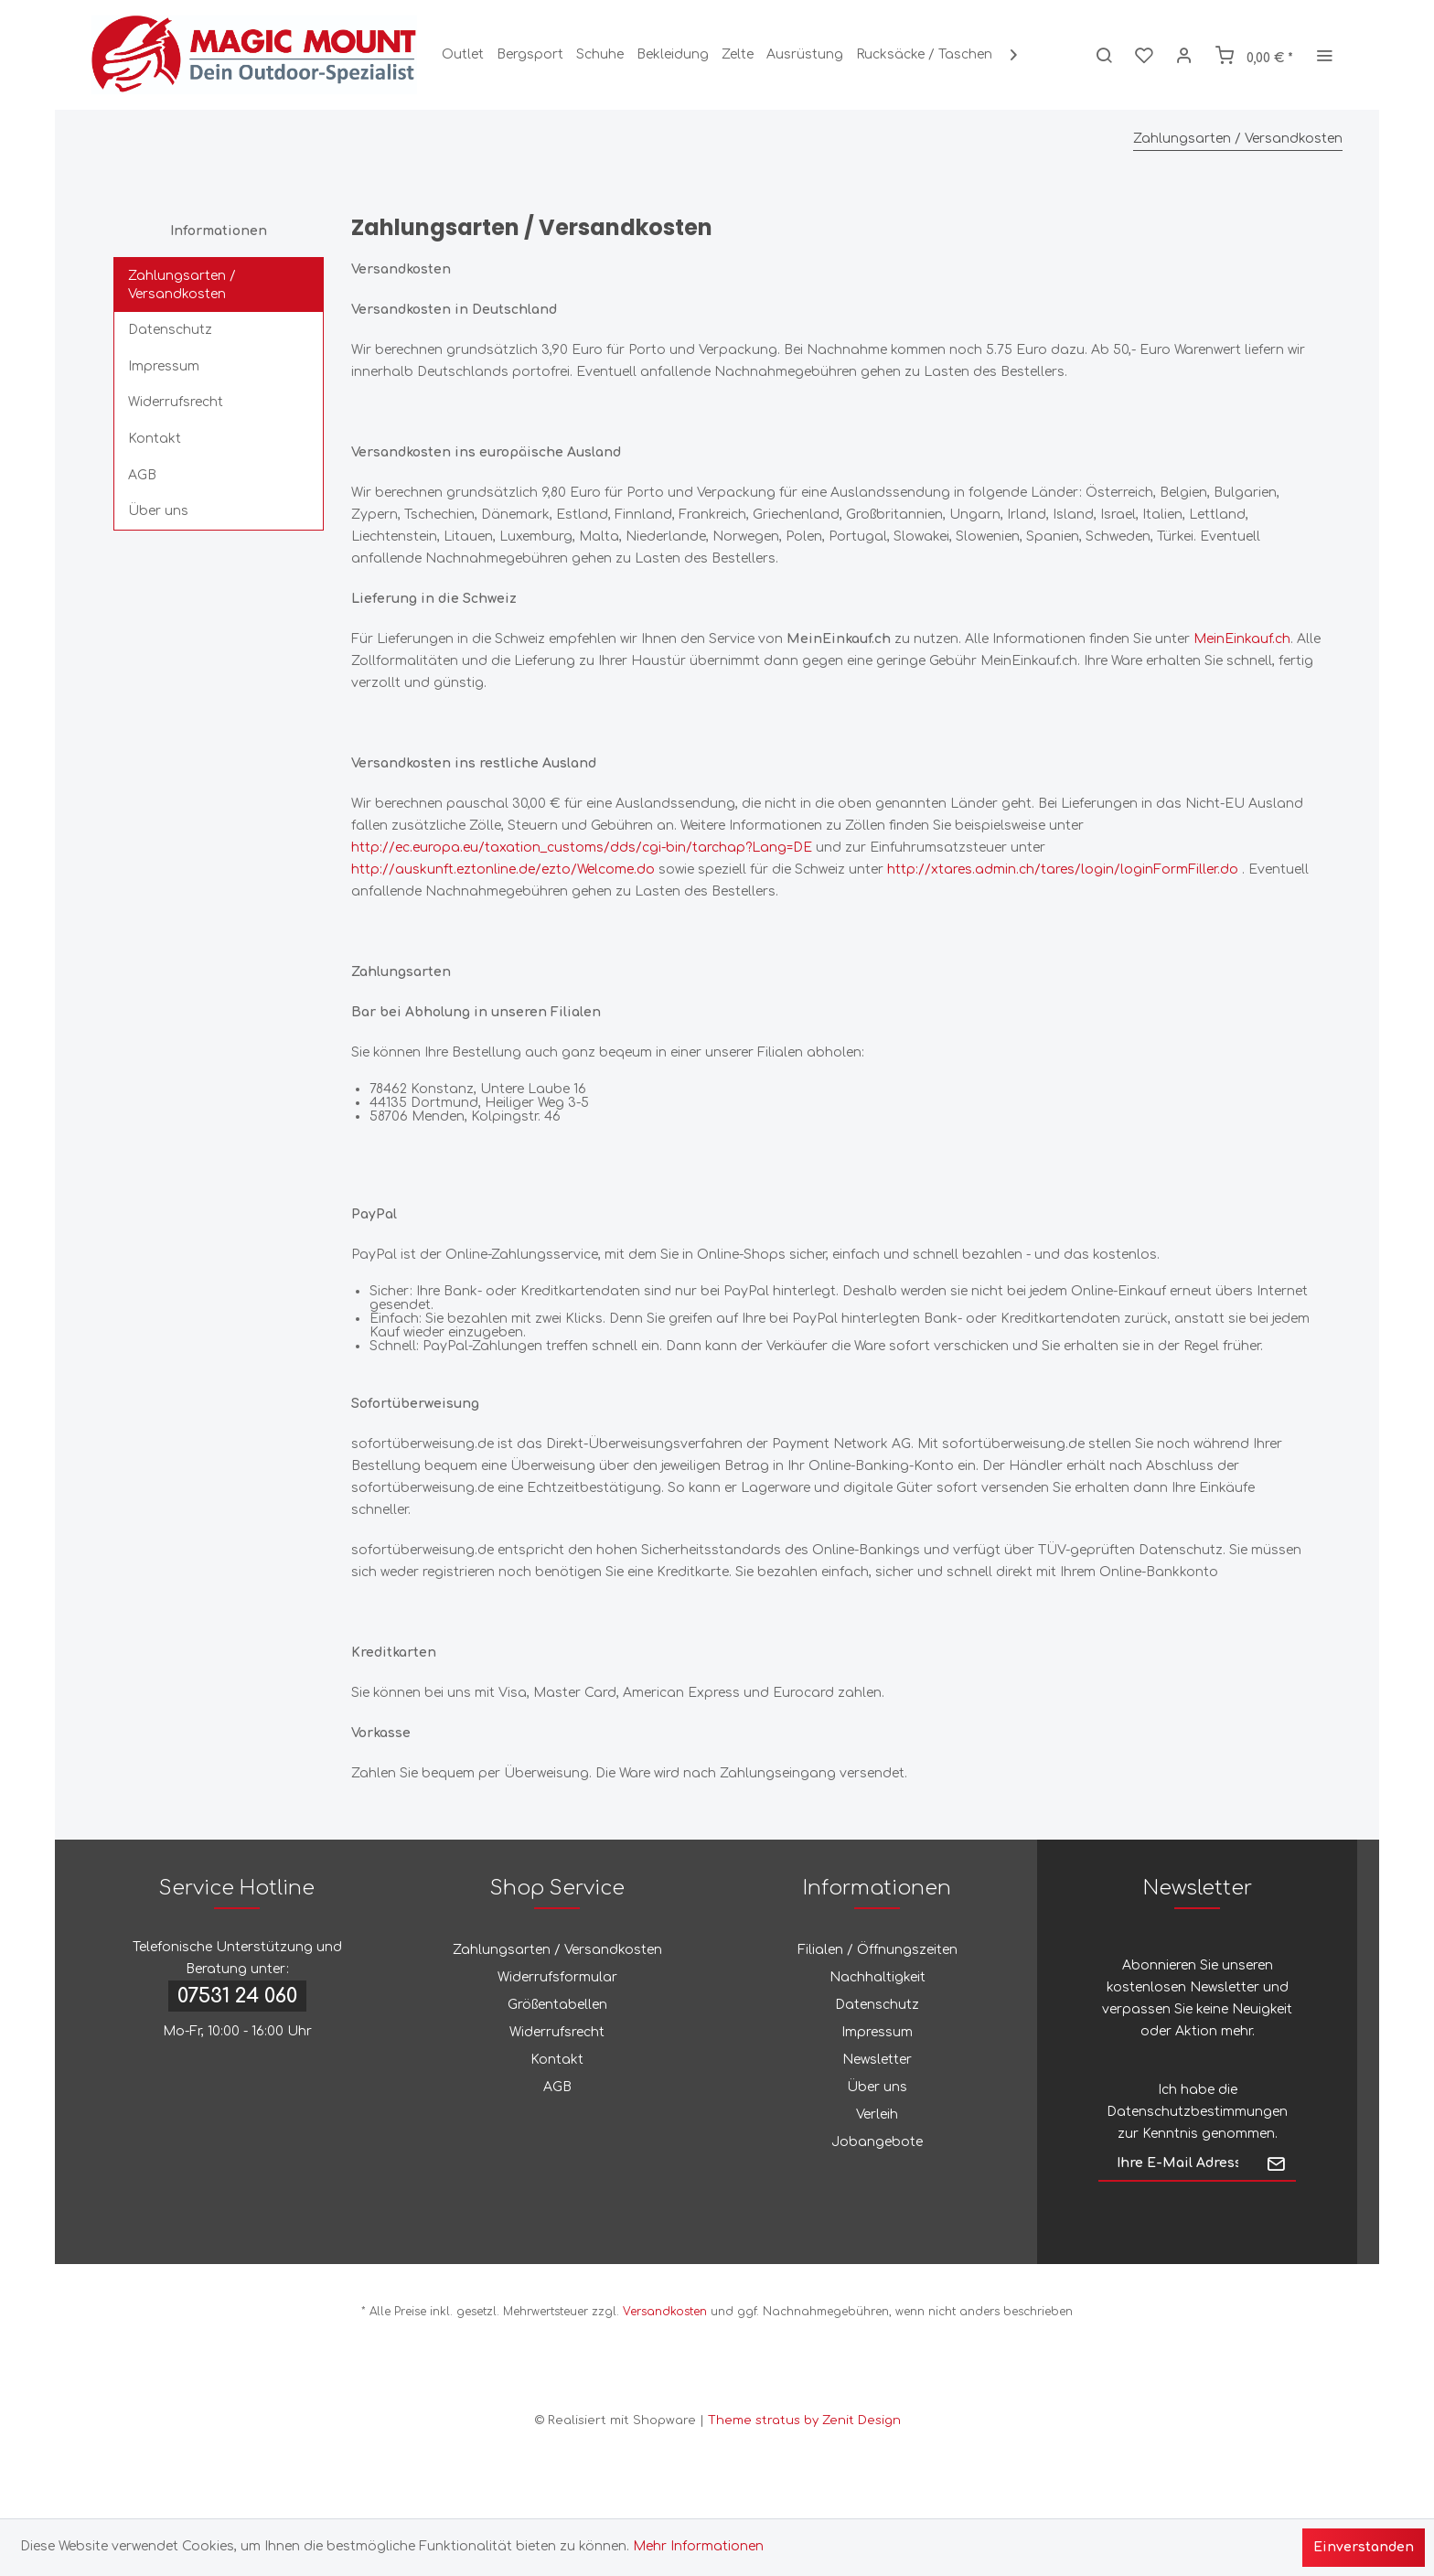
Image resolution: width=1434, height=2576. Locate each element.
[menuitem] (462, 55)
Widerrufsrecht (175, 402)
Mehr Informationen (698, 2546)
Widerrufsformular (557, 1977)
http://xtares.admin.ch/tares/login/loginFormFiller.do (1062, 869)
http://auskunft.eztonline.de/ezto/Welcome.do (503, 869)
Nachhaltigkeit (877, 1977)
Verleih (877, 2114)
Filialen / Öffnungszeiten (877, 1950)
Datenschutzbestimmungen (1197, 2112)
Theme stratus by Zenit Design (804, 2420)
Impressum (163, 366)
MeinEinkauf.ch (1241, 639)
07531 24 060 (237, 1996)
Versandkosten (665, 2311)
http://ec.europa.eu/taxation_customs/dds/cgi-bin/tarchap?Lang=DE (581, 847)
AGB (142, 475)
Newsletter (877, 2059)
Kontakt (154, 438)
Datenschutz (170, 330)
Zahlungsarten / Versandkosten (182, 285)
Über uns (158, 511)
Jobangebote (877, 2142)
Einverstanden (1363, 2547)
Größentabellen (557, 2005)
